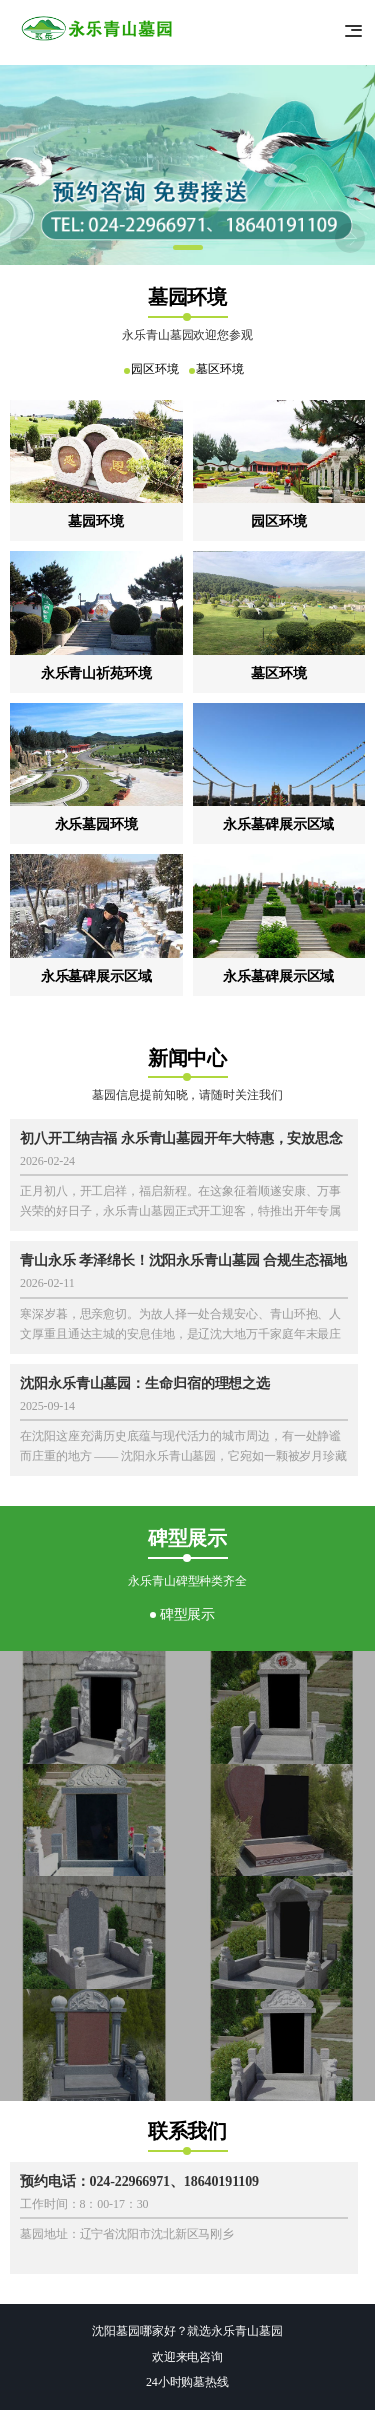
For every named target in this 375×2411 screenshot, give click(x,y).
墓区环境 (222, 368)
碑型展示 (188, 1614)
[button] (188, 247)
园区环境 (153, 368)
